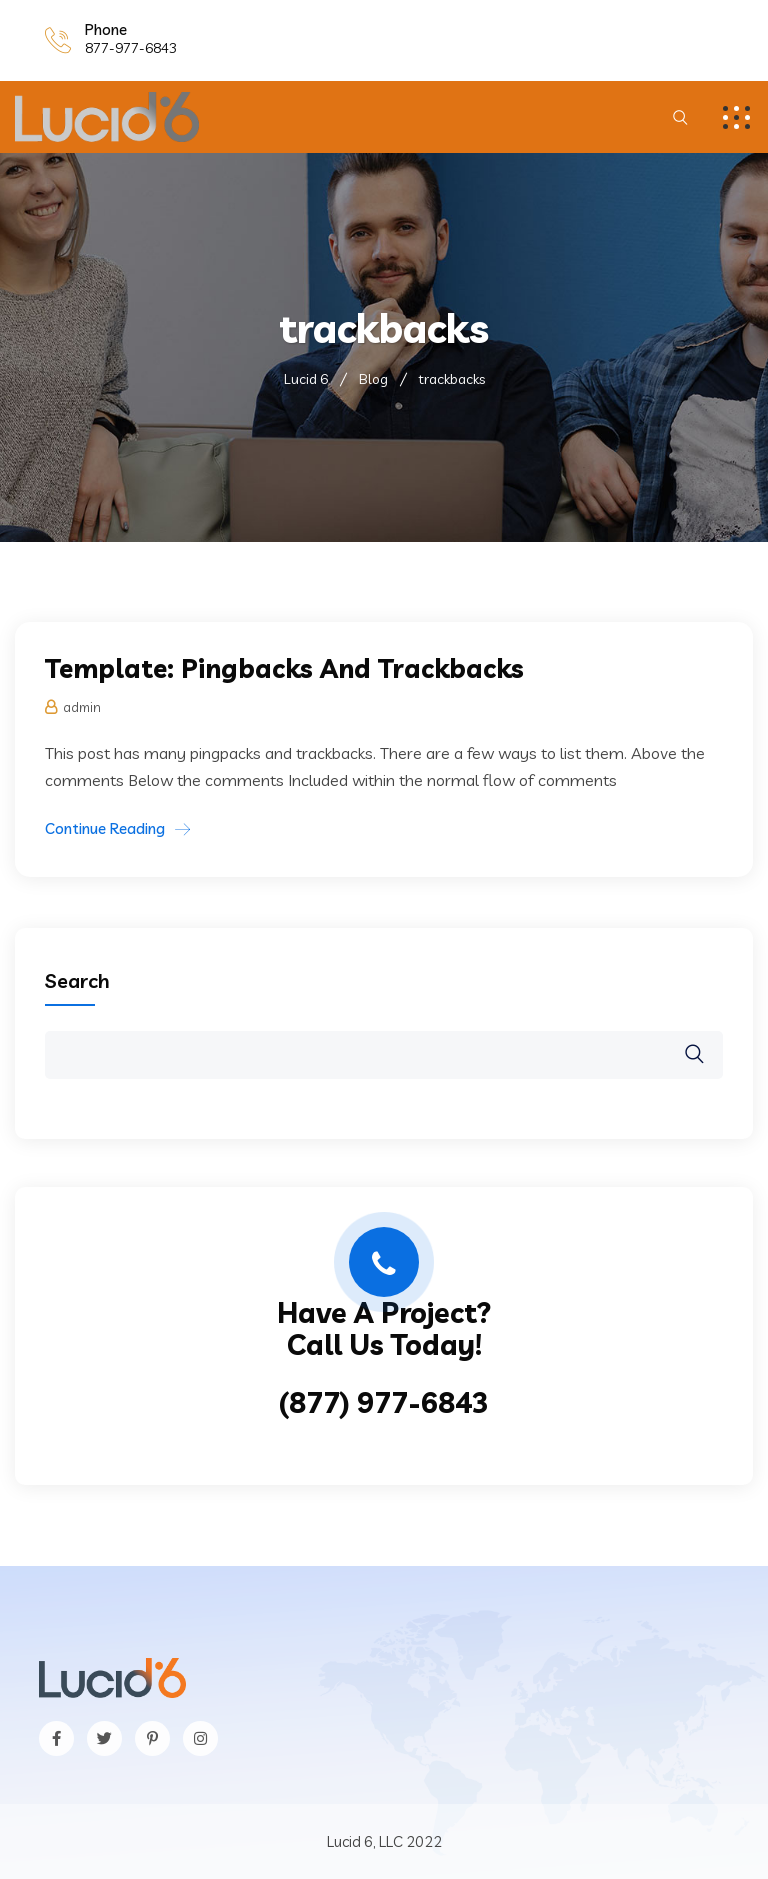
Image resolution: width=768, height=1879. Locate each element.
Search (77, 980)
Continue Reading (105, 828)
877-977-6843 (131, 48)
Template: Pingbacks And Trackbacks (284, 668)
